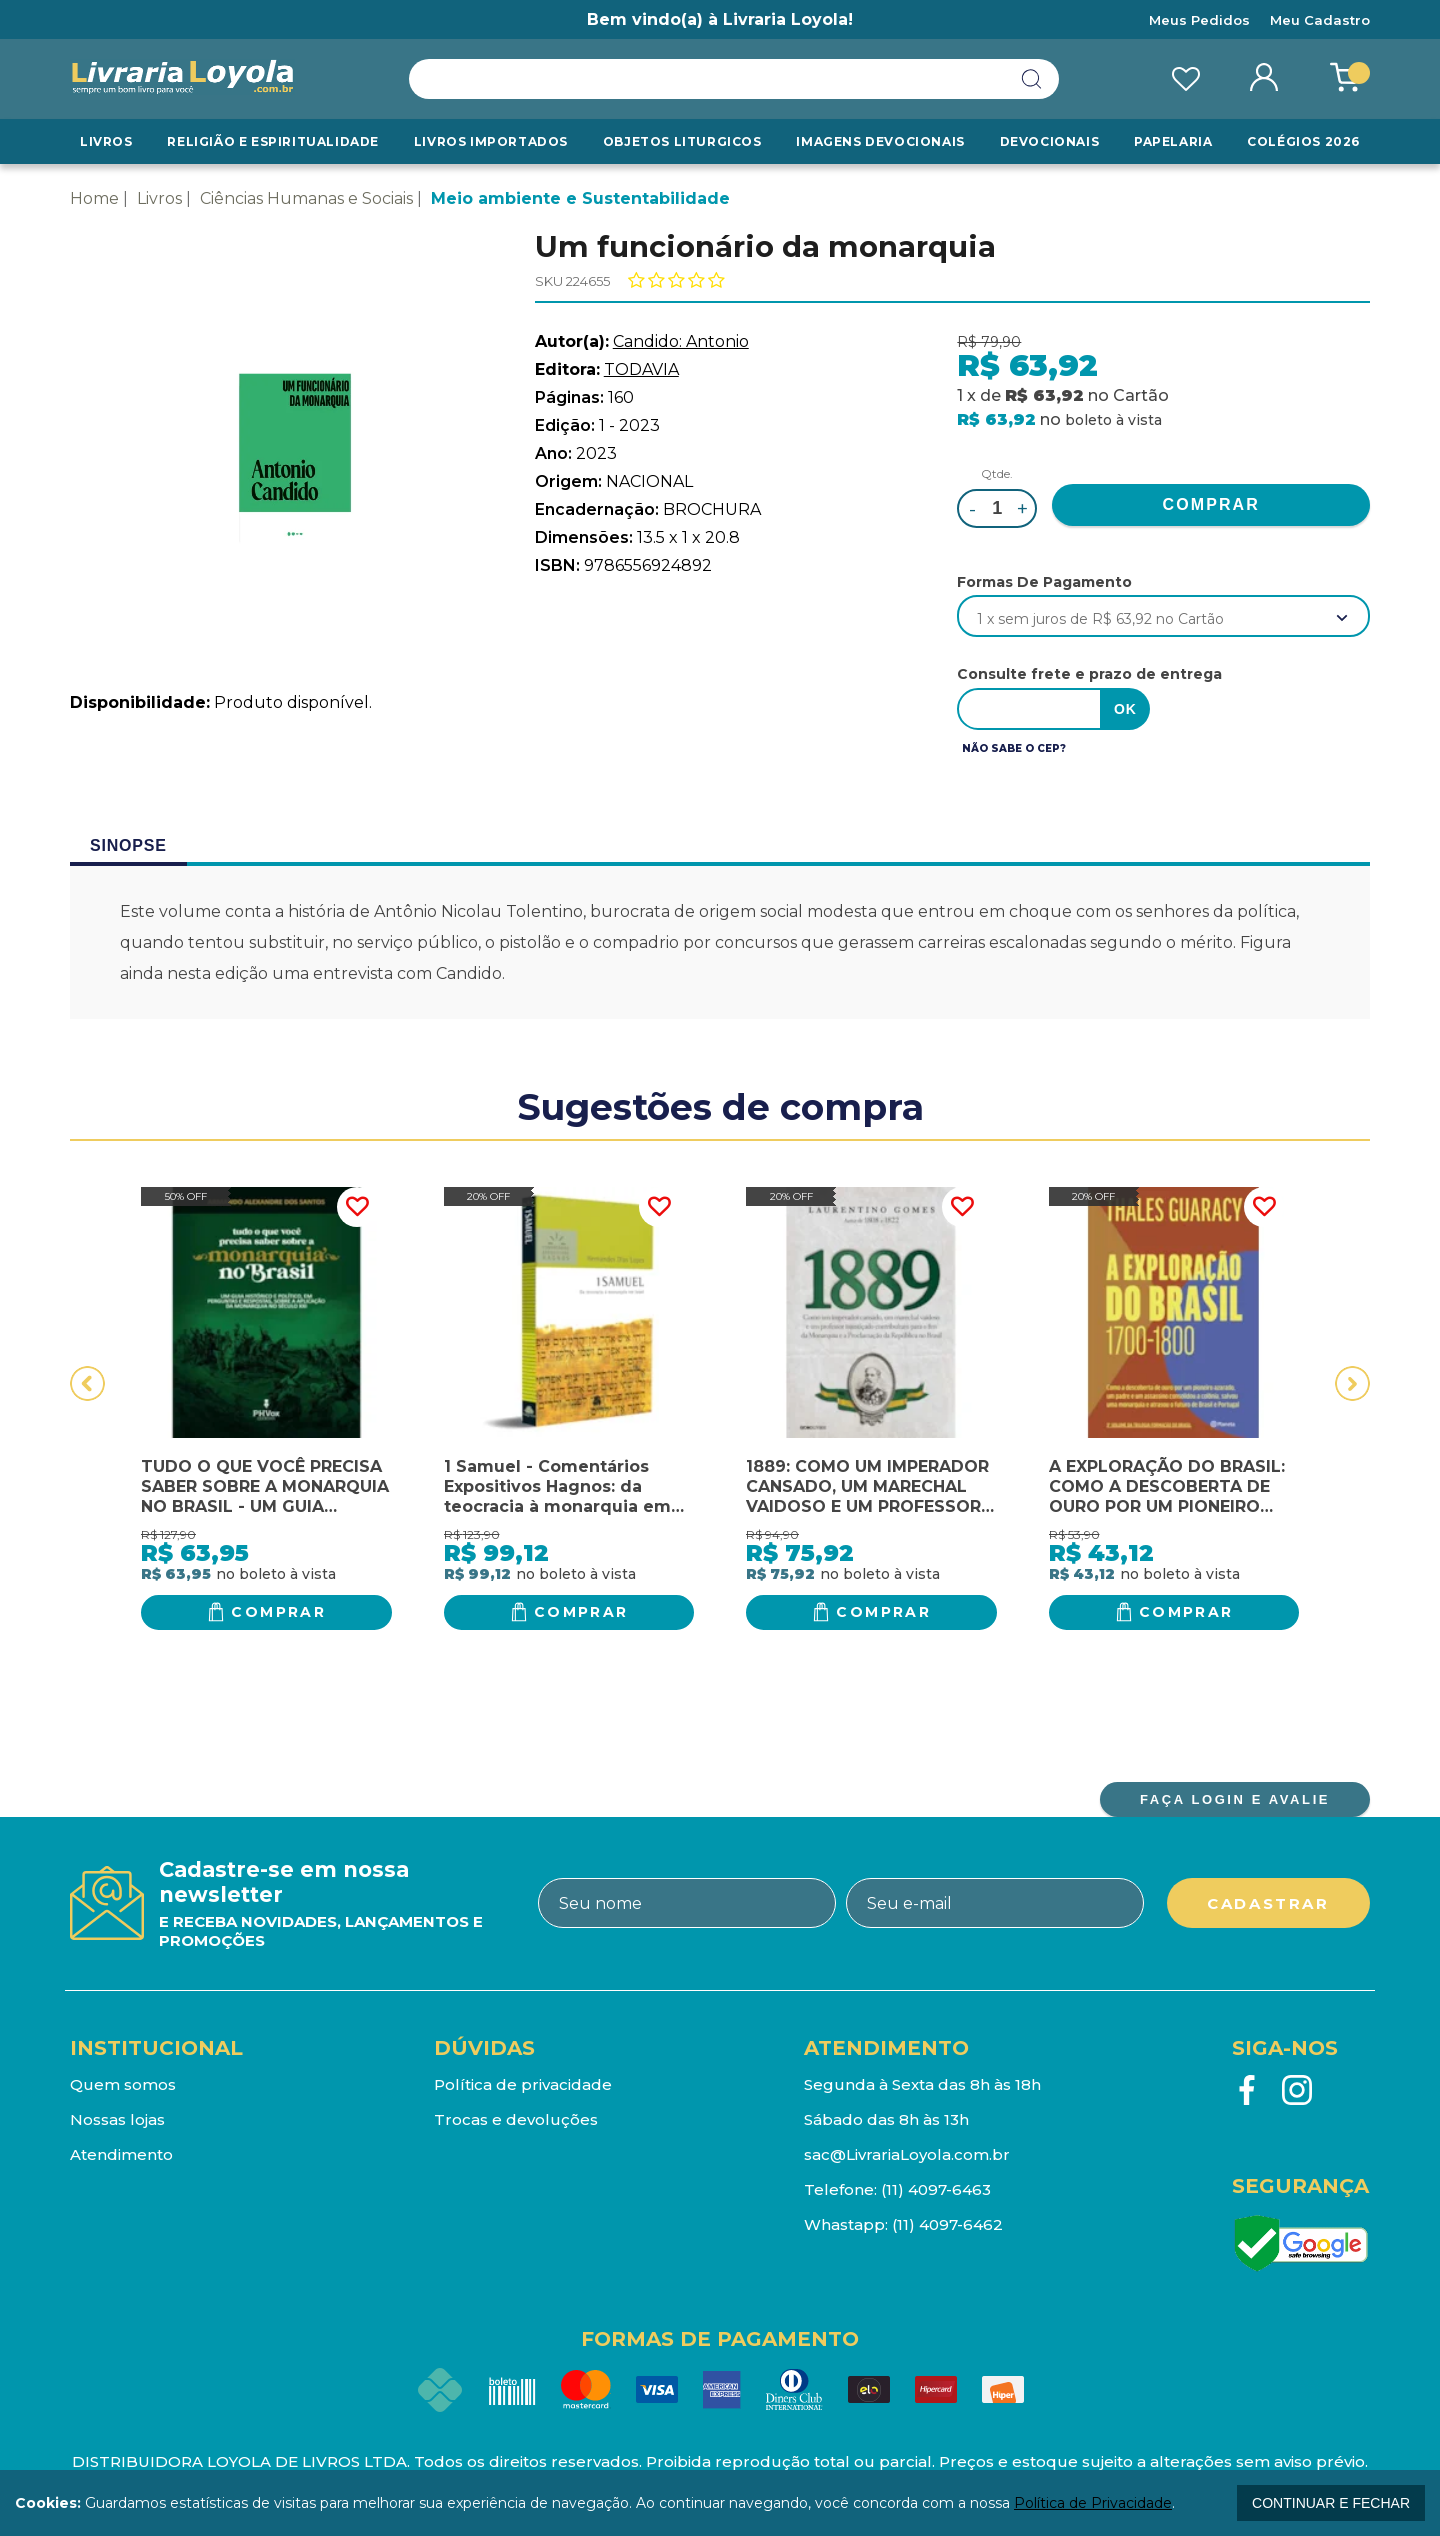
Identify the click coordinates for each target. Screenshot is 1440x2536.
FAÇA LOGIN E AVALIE (1235, 1799)
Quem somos (123, 2084)
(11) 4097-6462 (947, 2224)
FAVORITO (357, 1207)
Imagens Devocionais (880, 141)
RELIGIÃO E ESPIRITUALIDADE (273, 141)
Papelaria (1173, 141)
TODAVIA (641, 369)
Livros (106, 141)
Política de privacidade (523, 2084)
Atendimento (121, 2154)
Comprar (278, 1612)
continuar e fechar (1331, 2503)
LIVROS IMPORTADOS (491, 141)
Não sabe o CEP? (1014, 748)
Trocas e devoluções (516, 2119)
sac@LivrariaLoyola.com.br (907, 2154)
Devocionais (1050, 141)
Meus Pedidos (1199, 20)
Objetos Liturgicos (682, 141)
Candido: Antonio (681, 341)
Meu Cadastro (1320, 20)
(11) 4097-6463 (936, 2189)
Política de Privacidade (1093, 2503)
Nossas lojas (117, 2119)
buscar (1032, 79)
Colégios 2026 (1303, 141)
